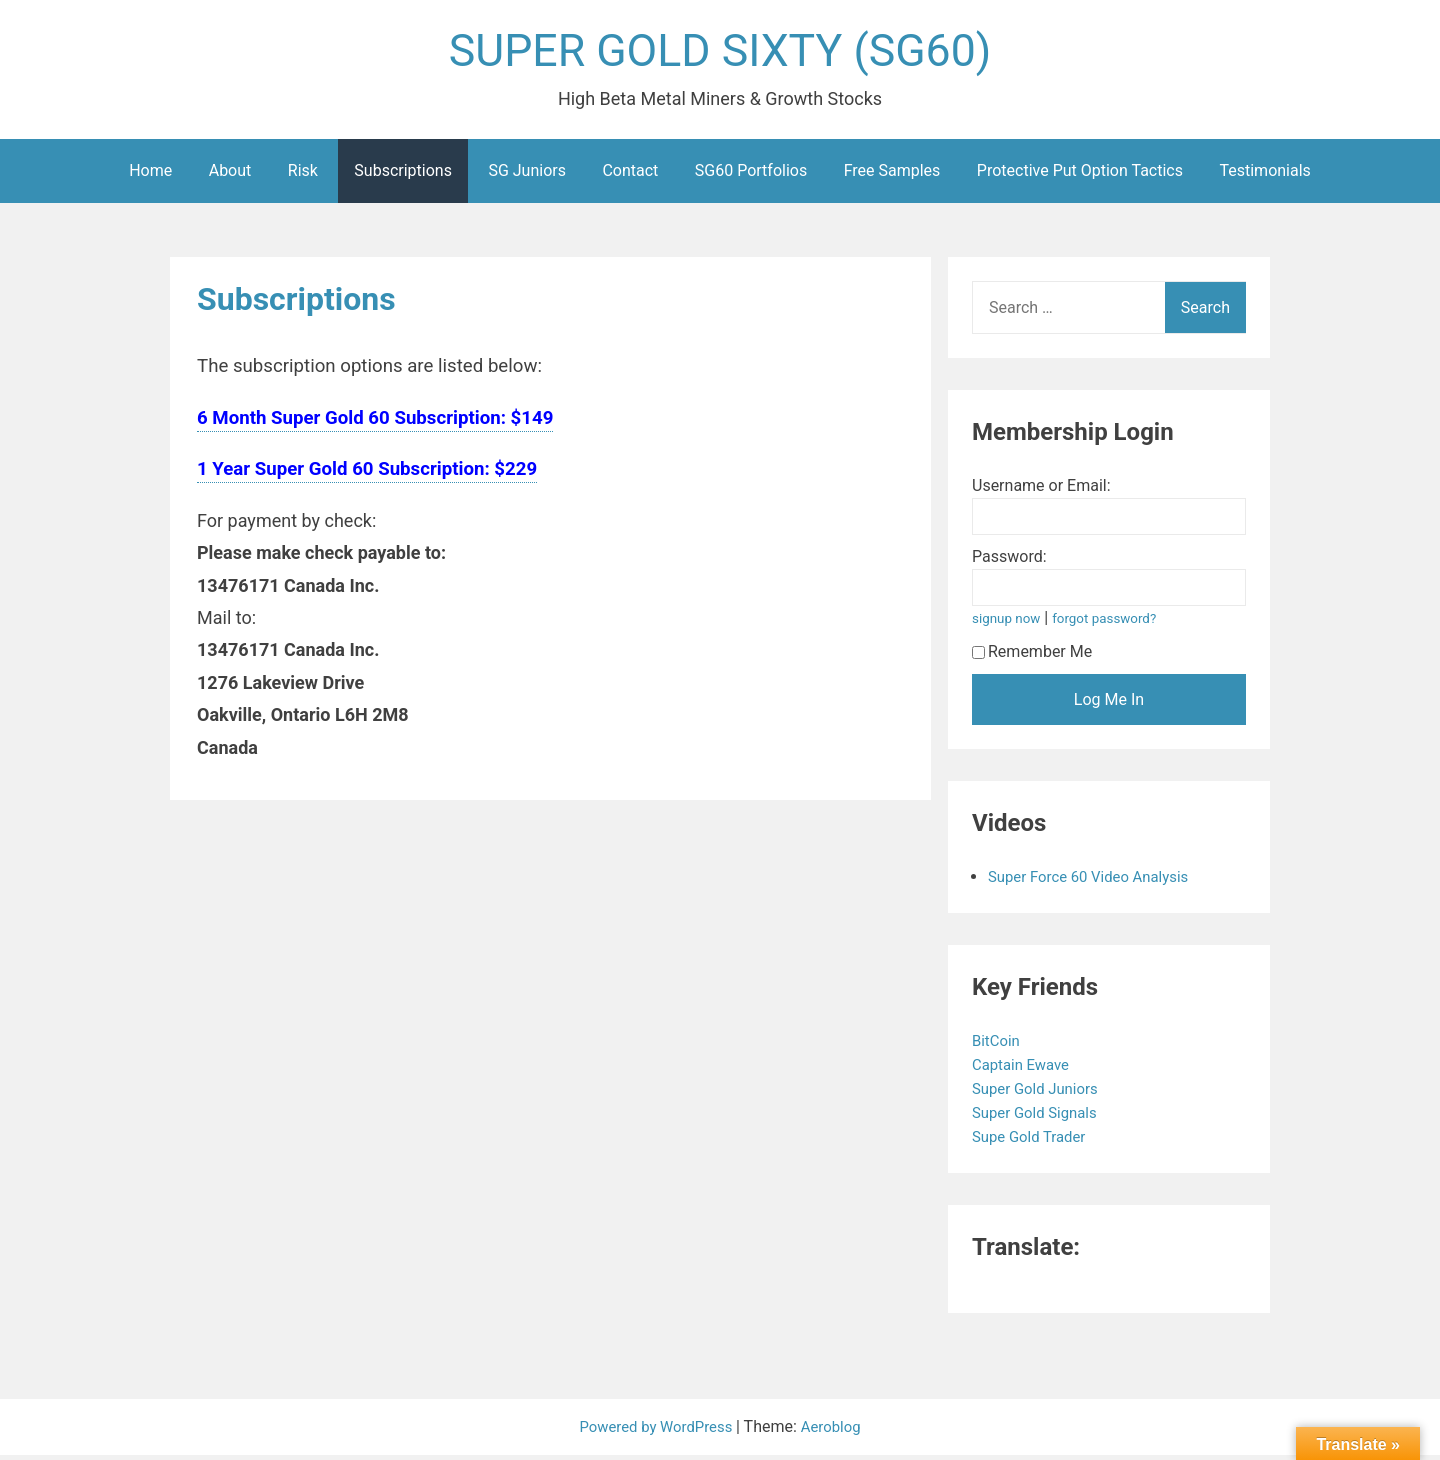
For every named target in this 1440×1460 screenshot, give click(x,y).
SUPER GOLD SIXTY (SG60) (720, 53)
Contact (630, 175)
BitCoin (999, 1045)
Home (150, 175)
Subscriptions (403, 175)
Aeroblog (837, 1431)
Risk (303, 175)
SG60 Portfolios (751, 175)
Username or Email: (1041, 490)
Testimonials (1264, 175)
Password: (1009, 561)
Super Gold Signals (1041, 1117)
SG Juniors (527, 175)
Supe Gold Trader (1035, 1141)
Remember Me (1032, 656)
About (230, 175)
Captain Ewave (1026, 1069)
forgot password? (1113, 623)
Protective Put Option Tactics (1080, 175)
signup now (1009, 623)
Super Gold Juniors (1041, 1093)
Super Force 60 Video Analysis (1096, 881)
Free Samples (892, 175)
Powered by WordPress (655, 1431)
